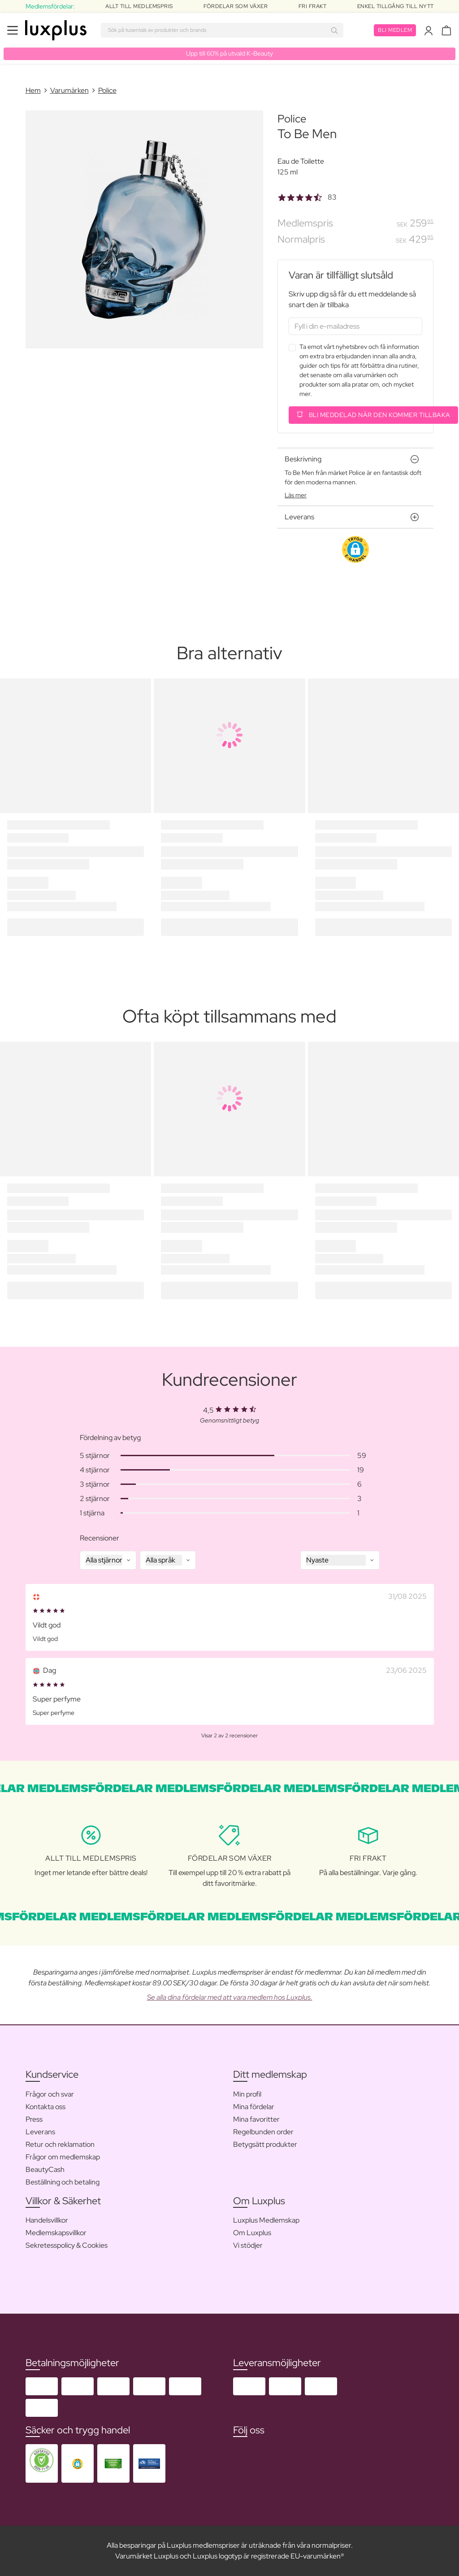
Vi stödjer (248, 2245)
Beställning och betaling (63, 2182)
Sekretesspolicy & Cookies (67, 2245)
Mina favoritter (256, 2119)
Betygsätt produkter (265, 2144)
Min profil (247, 2094)
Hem (33, 90)
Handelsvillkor (47, 2220)
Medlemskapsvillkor (56, 2232)
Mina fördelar (253, 2106)
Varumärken (69, 90)
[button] (355, 549)
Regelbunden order (263, 2132)
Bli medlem (395, 30)
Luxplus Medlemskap (266, 2220)
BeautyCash (45, 2169)
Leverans (40, 2132)
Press (34, 2119)
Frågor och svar (50, 2094)
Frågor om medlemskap (63, 2157)
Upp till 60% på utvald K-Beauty (229, 53)
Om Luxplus (252, 2232)
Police (107, 90)
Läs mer (296, 495)
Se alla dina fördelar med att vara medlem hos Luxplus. (229, 1997)
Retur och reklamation (60, 2144)
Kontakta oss (45, 2106)
